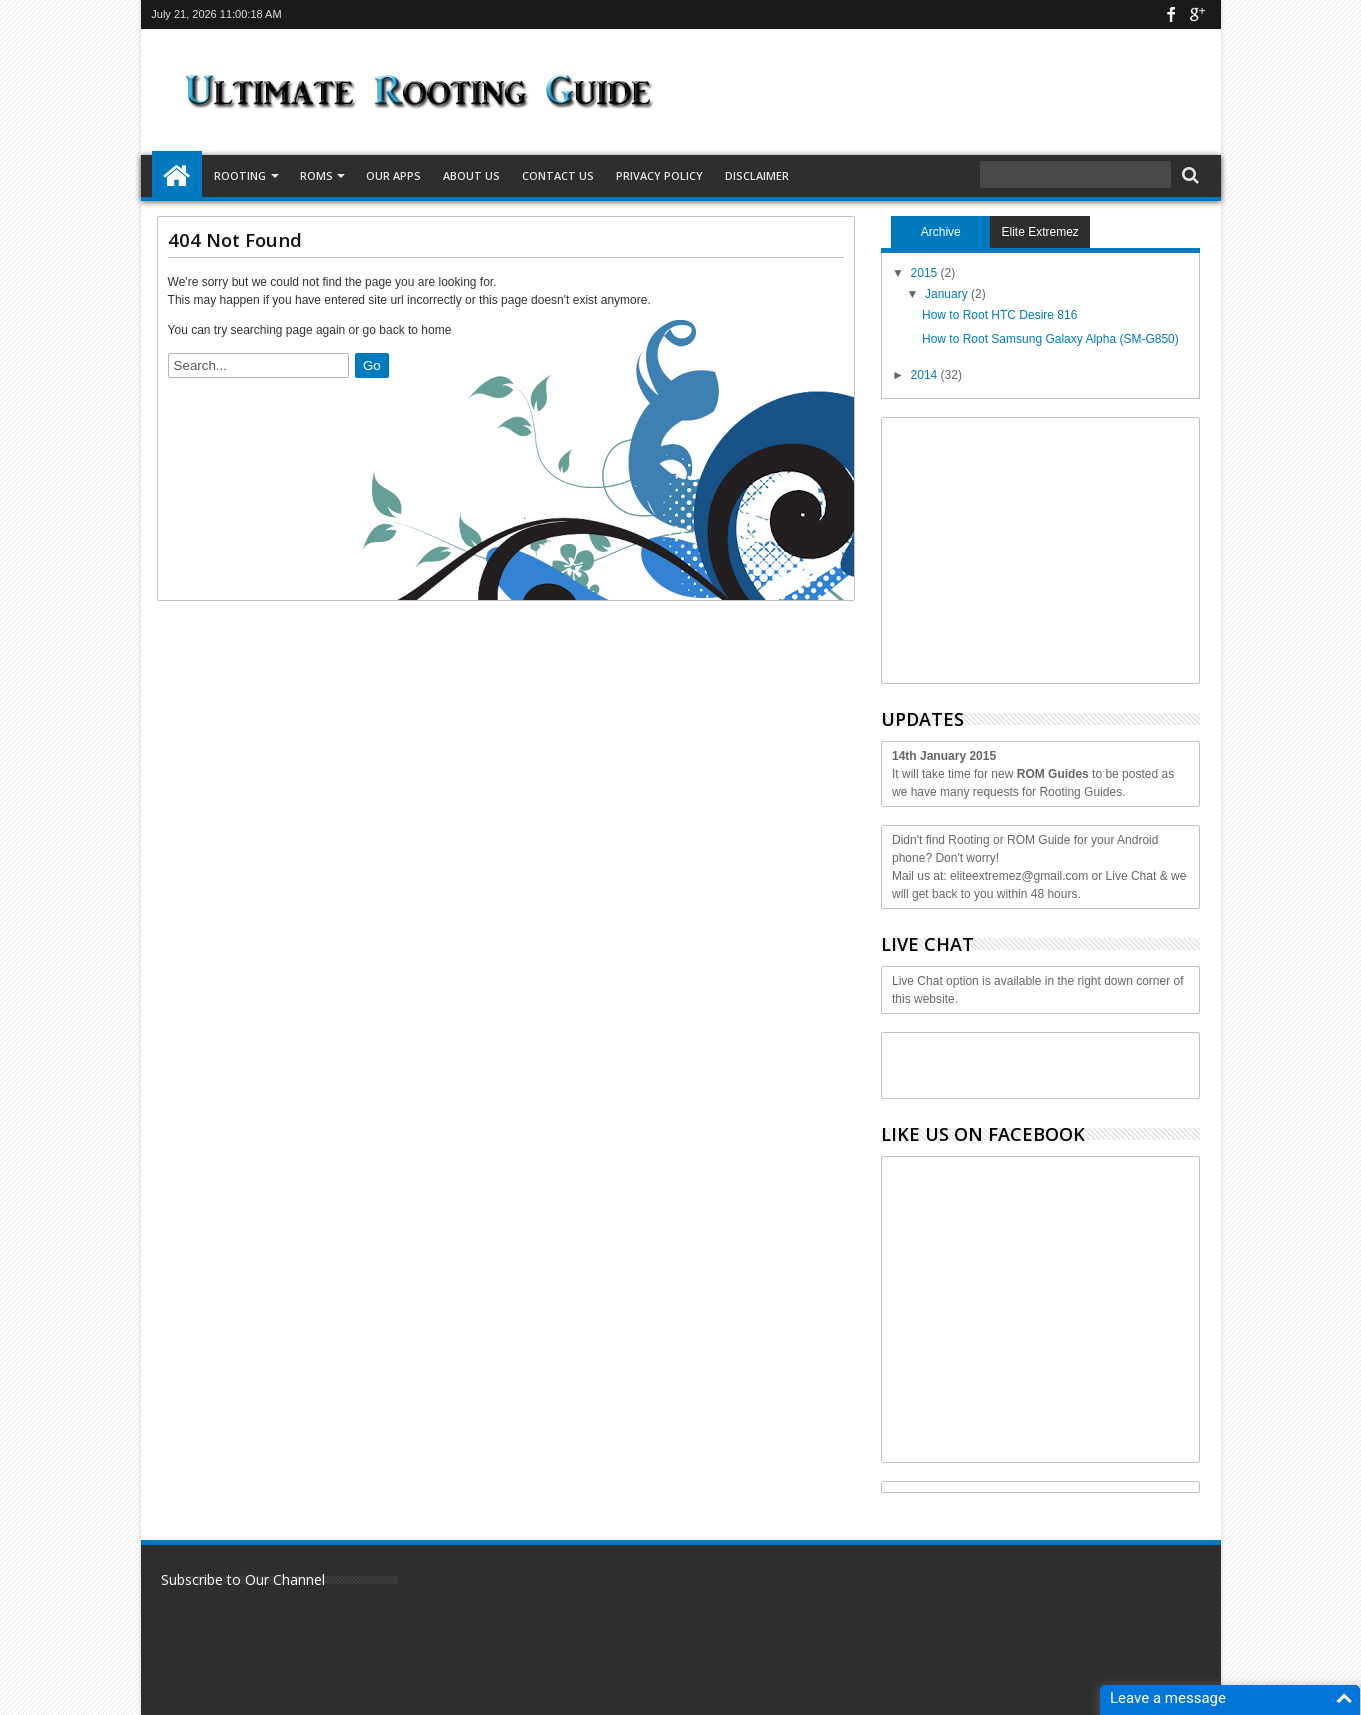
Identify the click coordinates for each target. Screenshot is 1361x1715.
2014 (926, 375)
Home (177, 176)
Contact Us (558, 175)
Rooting (240, 175)
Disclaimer (757, 175)
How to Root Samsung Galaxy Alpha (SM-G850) (1050, 339)
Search (1188, 175)
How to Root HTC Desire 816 (999, 315)
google (1197, 14)
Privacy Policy (659, 175)
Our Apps (393, 175)
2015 (926, 273)
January (948, 294)
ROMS (316, 175)
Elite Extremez (1040, 232)
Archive (941, 232)
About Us (471, 175)
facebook (1171, 14)
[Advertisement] (1042, 548)
